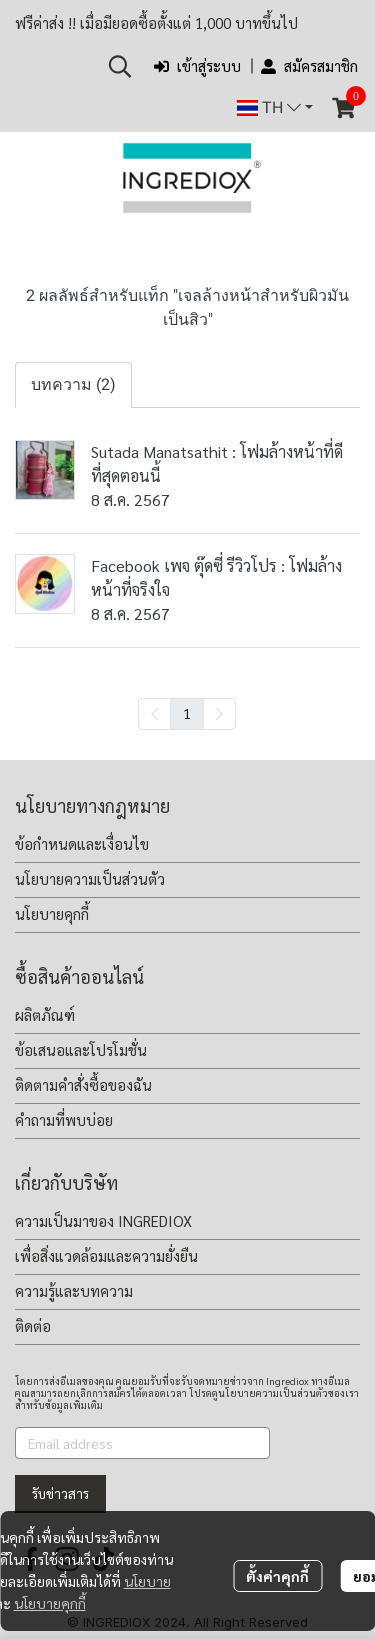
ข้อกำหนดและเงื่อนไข (82, 843)
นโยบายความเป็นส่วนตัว (90, 878)
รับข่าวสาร (60, 1493)
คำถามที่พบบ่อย (64, 1119)
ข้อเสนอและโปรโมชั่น (81, 1049)
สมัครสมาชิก (309, 65)
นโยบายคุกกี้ (50, 1603)
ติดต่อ (33, 1325)
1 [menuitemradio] (187, 713)
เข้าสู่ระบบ (197, 65)
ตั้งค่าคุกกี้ (277, 1576)
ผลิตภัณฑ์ (45, 1014)
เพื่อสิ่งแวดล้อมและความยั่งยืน (106, 1255)
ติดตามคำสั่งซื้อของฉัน (83, 1084)
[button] (120, 66)
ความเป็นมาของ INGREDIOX (103, 1220)
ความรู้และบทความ (74, 1290)
